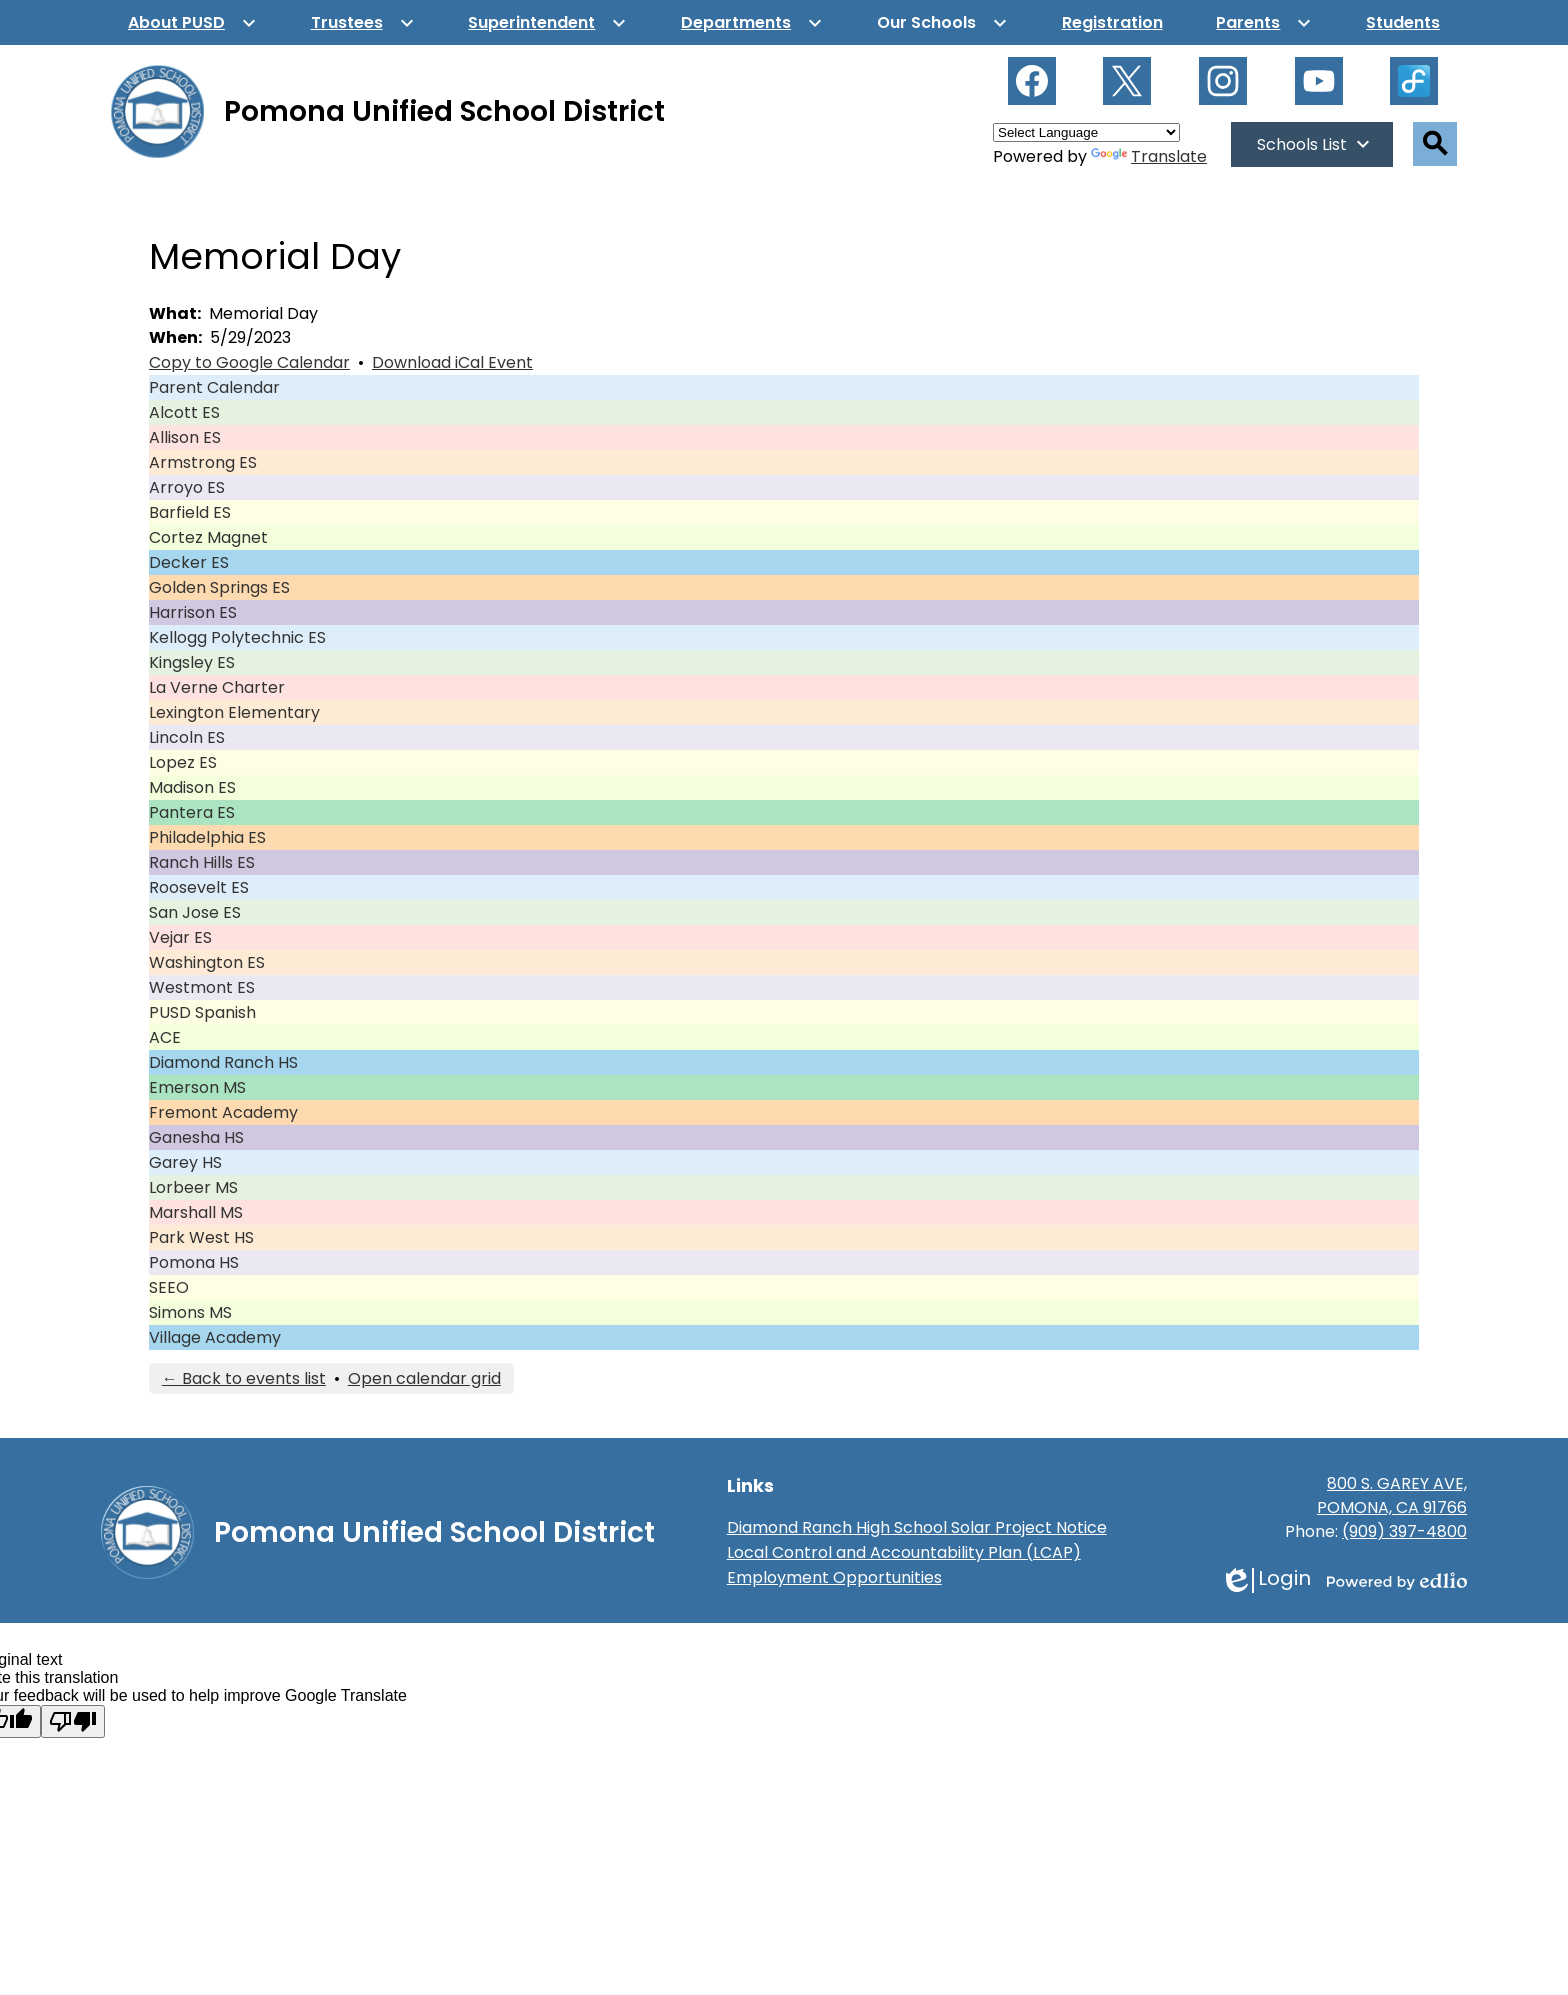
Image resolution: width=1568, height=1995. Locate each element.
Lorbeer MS (193, 1187)
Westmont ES (202, 987)
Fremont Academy (223, 1112)
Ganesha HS (196, 1137)
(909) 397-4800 (1404, 1531)
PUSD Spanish (202, 1012)
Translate (1149, 156)
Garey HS (185, 1162)
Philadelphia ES (207, 837)
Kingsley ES (192, 662)
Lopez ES (183, 762)
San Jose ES (195, 912)
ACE (165, 1037)
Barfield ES (190, 512)
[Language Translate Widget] (1086, 132)
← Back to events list (244, 1378)
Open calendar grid (424, 1378)
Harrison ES (193, 612)
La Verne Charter (217, 687)
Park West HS (201, 1237)
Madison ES (192, 787)
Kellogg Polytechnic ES (237, 637)
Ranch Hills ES (202, 862)
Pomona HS (194, 1262)
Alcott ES (184, 412)
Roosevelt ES (199, 887)
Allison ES (185, 437)
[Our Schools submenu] (942, 22)
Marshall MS (196, 1212)
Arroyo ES (187, 487)
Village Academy (215, 1337)
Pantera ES (192, 812)
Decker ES (189, 562)
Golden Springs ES (219, 587)
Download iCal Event (452, 362)
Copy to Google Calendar (249, 362)
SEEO (169, 1287)
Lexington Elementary (234, 712)
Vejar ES (180, 937)
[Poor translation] (73, 1721)
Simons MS (190, 1312)
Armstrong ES (203, 462)
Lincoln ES (187, 737)
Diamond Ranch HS (223, 1062)
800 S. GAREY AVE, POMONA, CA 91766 (1392, 1495)
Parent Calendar (214, 387)
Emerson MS (197, 1087)
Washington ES (207, 962)
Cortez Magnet (208, 537)
